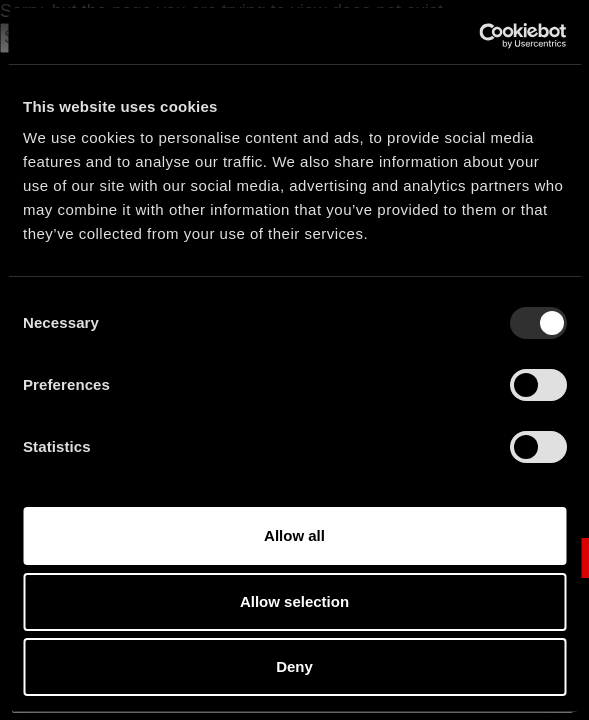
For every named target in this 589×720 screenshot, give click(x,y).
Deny (294, 666)
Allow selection (294, 601)
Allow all (294, 535)
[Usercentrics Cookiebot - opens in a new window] (478, 36)
